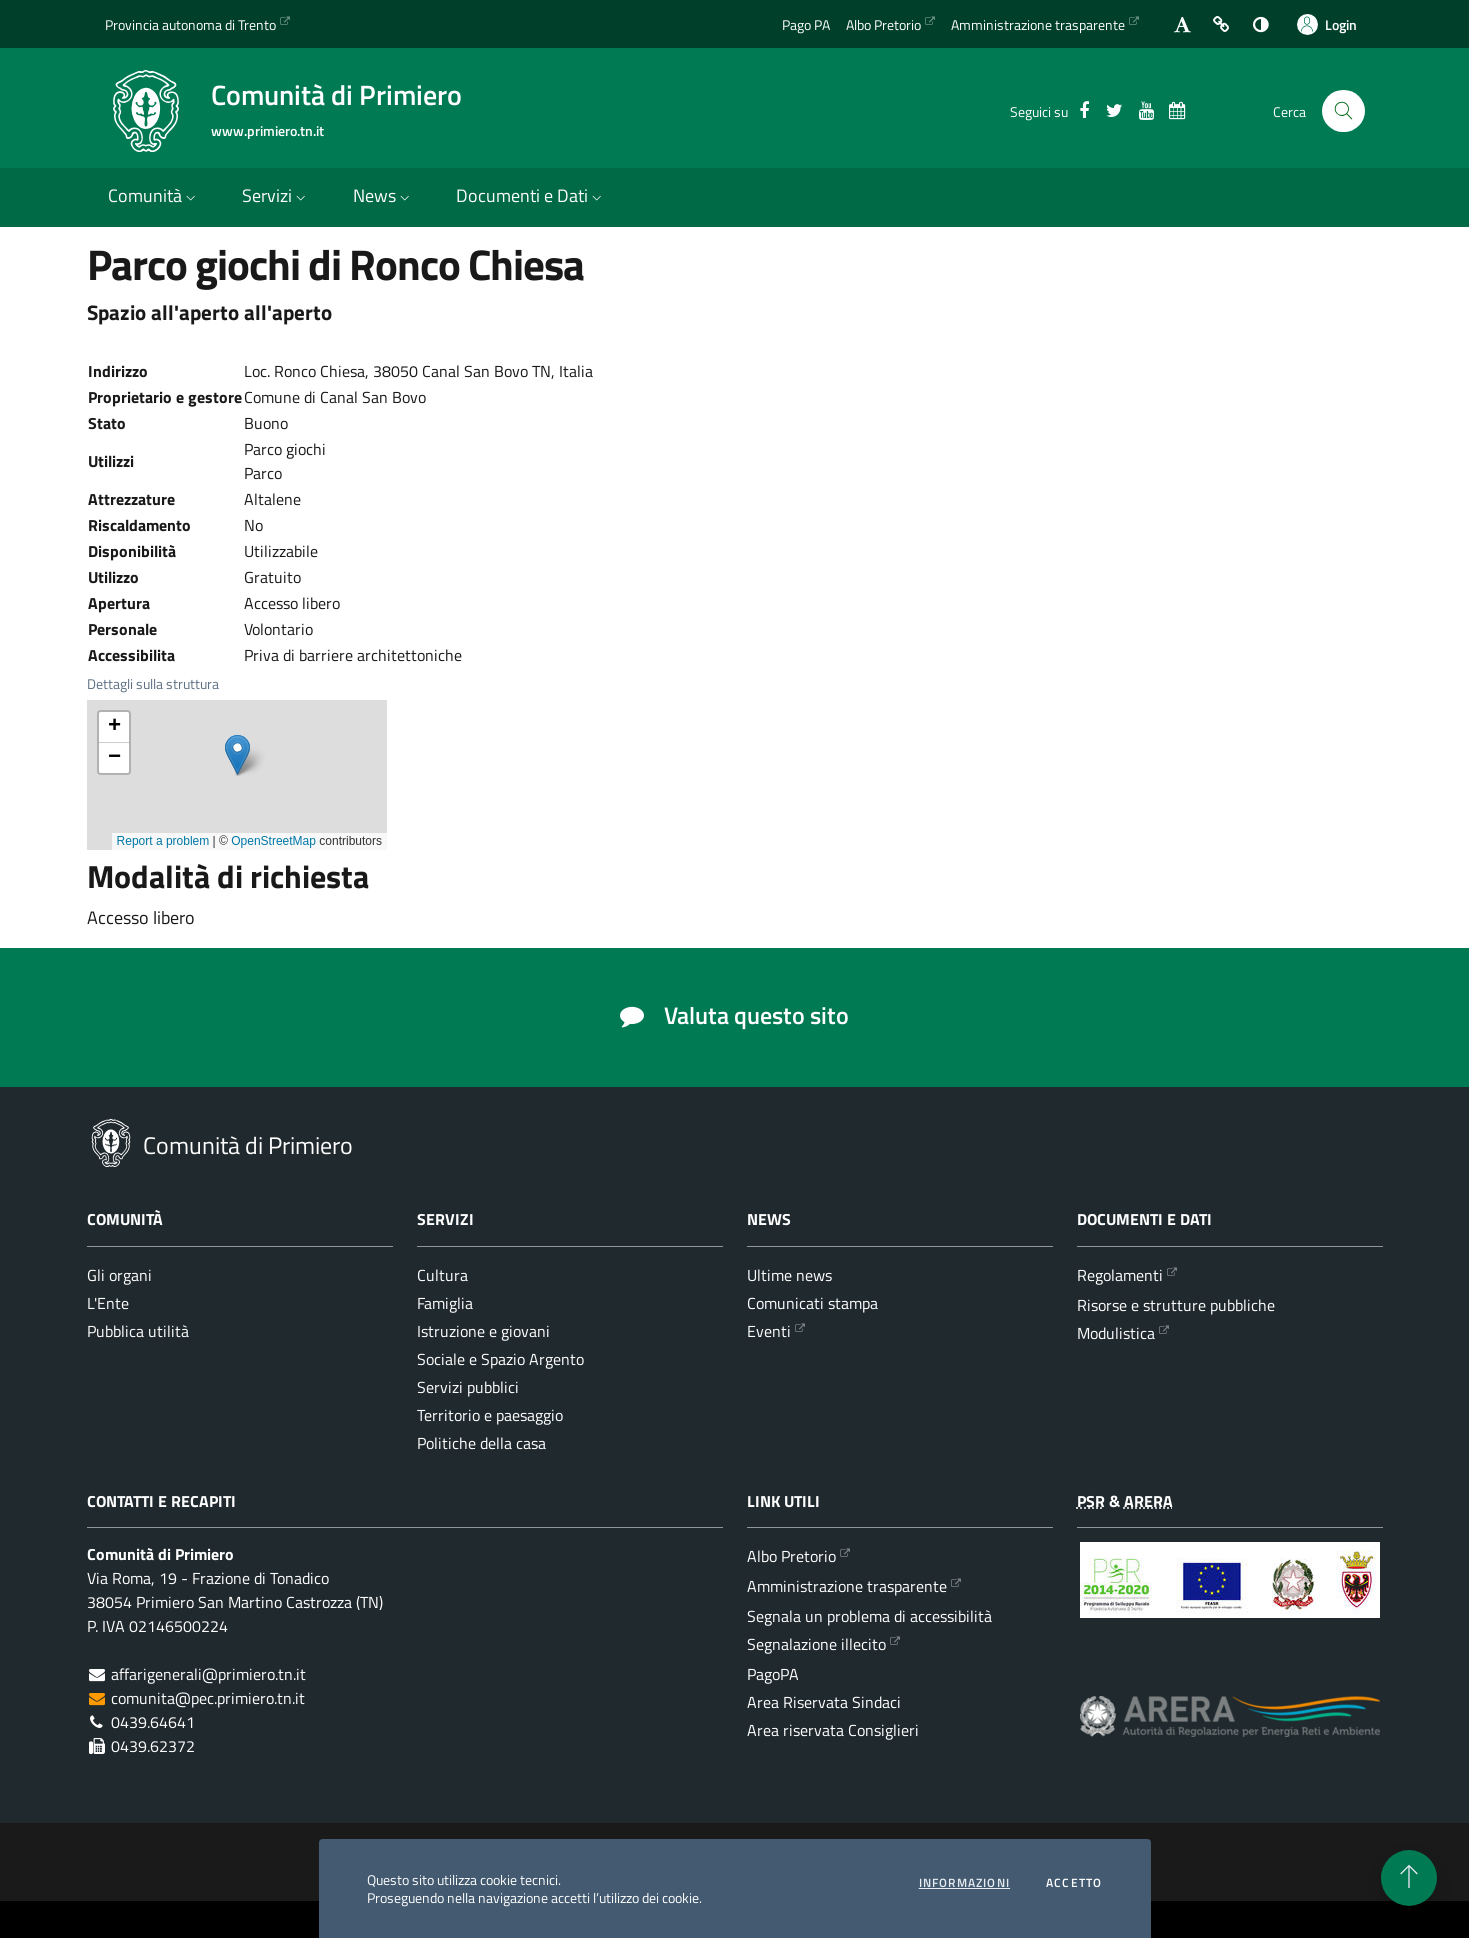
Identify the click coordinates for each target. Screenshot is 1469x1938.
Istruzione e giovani (483, 1331)
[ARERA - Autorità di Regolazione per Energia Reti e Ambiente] (1230, 1731)
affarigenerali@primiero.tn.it (208, 1674)
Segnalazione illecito (816, 1644)
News (383, 195)
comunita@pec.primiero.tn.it (208, 1698)
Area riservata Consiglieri (833, 1730)
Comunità (154, 195)
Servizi (276, 195)
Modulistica (1116, 1333)
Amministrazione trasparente (847, 1586)
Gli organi (119, 1275)
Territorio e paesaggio (490, 1415)
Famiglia (445, 1303)
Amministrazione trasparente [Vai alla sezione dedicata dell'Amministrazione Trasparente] (1038, 24)
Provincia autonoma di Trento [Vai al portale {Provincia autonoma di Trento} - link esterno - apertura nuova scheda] (190, 24)
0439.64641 (153, 1722)
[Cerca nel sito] (1343, 111)
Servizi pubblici (468, 1387)
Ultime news (789, 1275)
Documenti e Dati (531, 195)
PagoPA (773, 1674)
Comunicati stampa (812, 1303)
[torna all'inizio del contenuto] (1409, 1878)
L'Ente (108, 1303)
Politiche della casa (481, 1443)
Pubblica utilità (138, 1331)
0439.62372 (153, 1746)
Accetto (1074, 1883)
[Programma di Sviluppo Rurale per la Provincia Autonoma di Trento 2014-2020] (1230, 1595)
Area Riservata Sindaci (824, 1702)
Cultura (442, 1275)
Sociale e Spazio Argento (500, 1359)
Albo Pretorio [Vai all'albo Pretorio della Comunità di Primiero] (883, 24)
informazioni (964, 1883)
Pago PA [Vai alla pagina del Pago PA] (806, 24)
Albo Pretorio (791, 1556)
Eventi (769, 1331)
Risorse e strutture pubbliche (1176, 1305)
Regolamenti (1120, 1275)
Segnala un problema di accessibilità (869, 1616)
